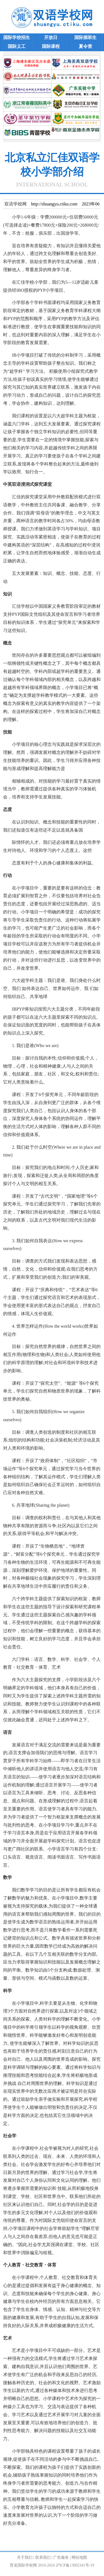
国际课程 (51, 46)
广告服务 (61, 2557)
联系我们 (43, 2557)
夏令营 (85, 46)
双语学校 (25, 2535)
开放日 (50, 37)
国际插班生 (85, 37)
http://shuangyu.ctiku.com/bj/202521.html (40, 2543)
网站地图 (79, 2557)
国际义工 (17, 46)
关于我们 (24, 2557)
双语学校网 (15, 204)
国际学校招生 (16, 37)
